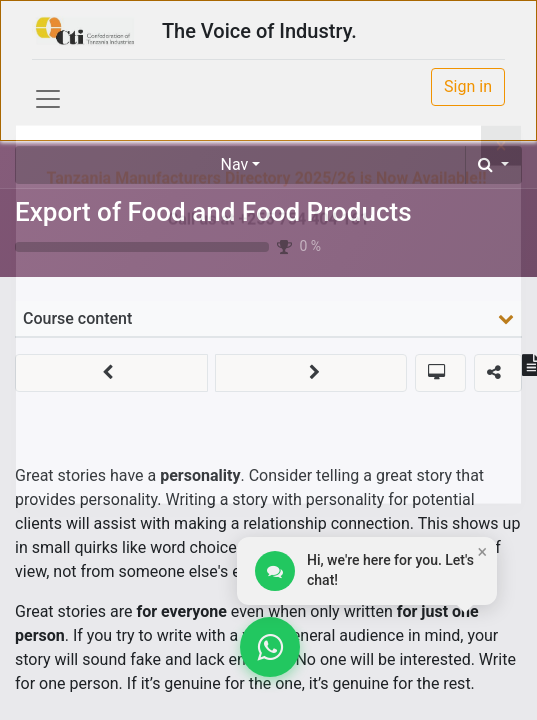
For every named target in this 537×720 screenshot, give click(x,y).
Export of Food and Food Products (213, 212)
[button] (493, 165)
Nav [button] (235, 164)
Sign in (468, 86)
